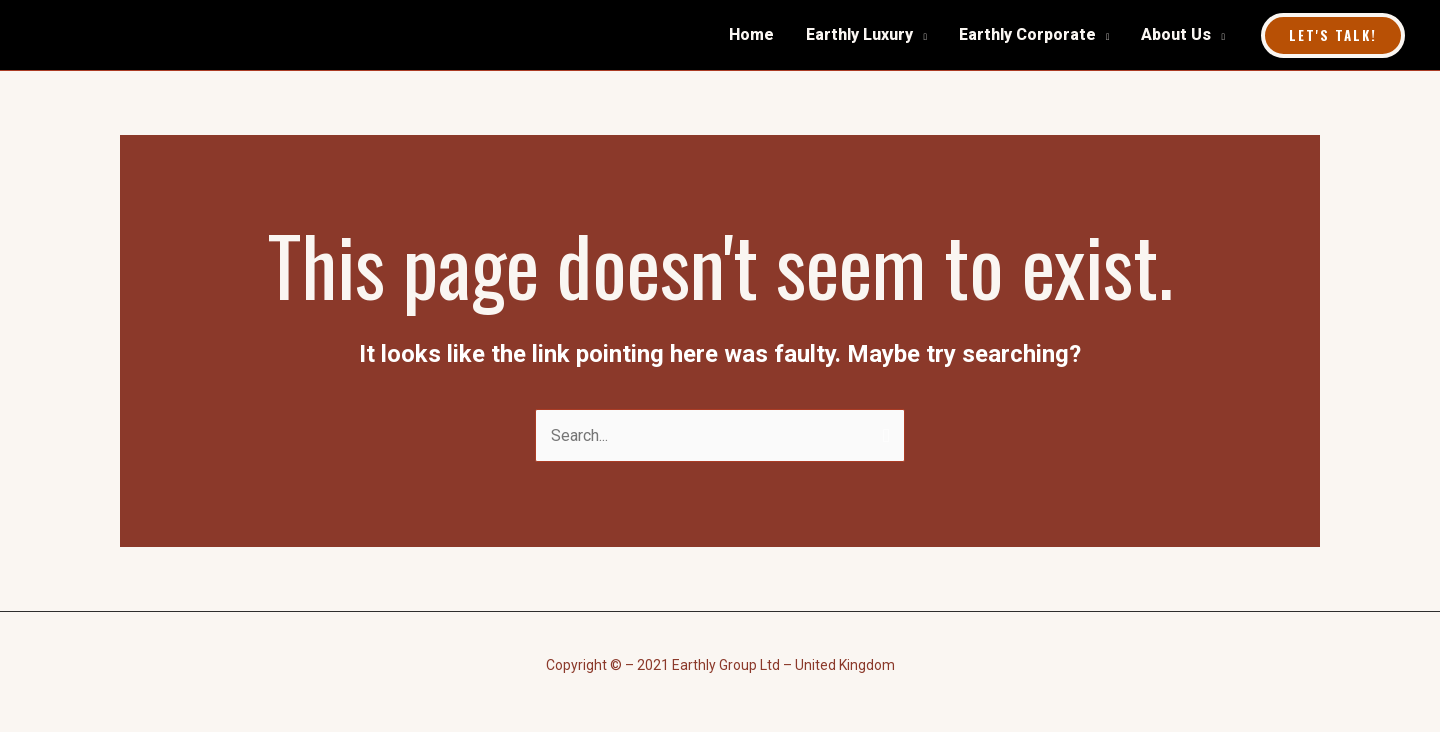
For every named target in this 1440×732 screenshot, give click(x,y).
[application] (920, 35)
